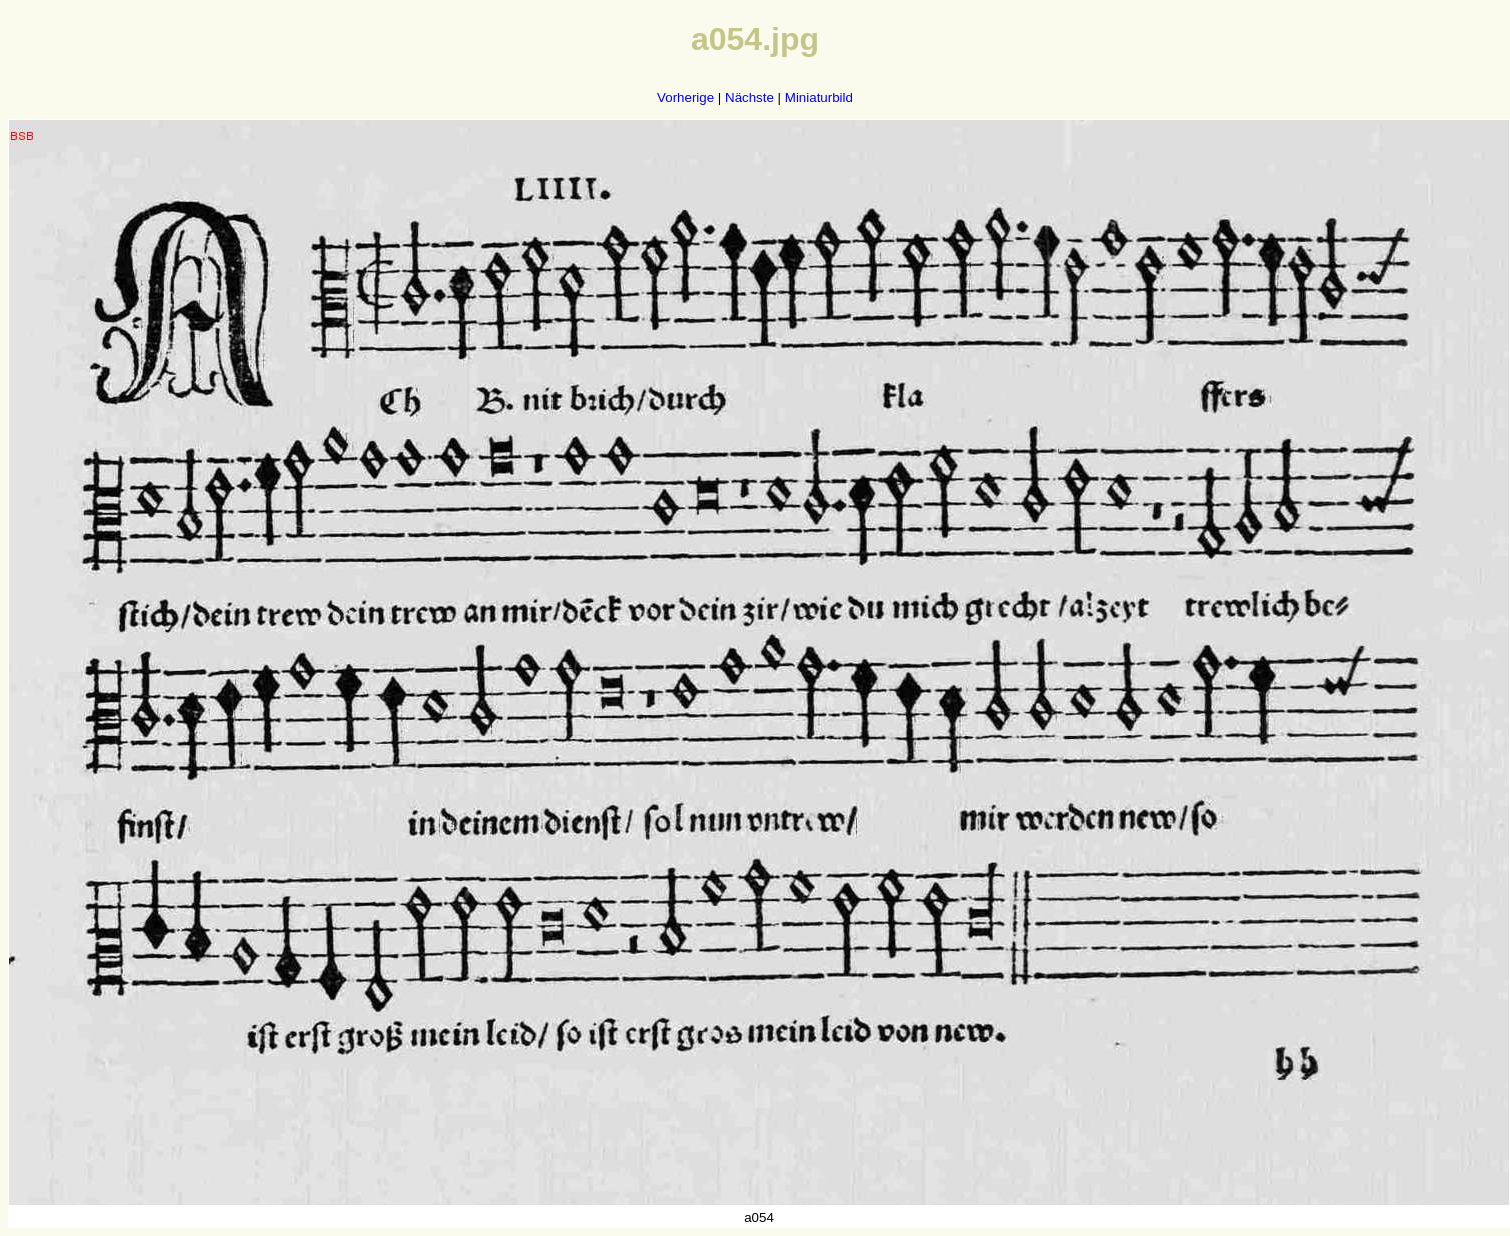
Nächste (749, 97)
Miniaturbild (819, 97)
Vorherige (685, 97)
